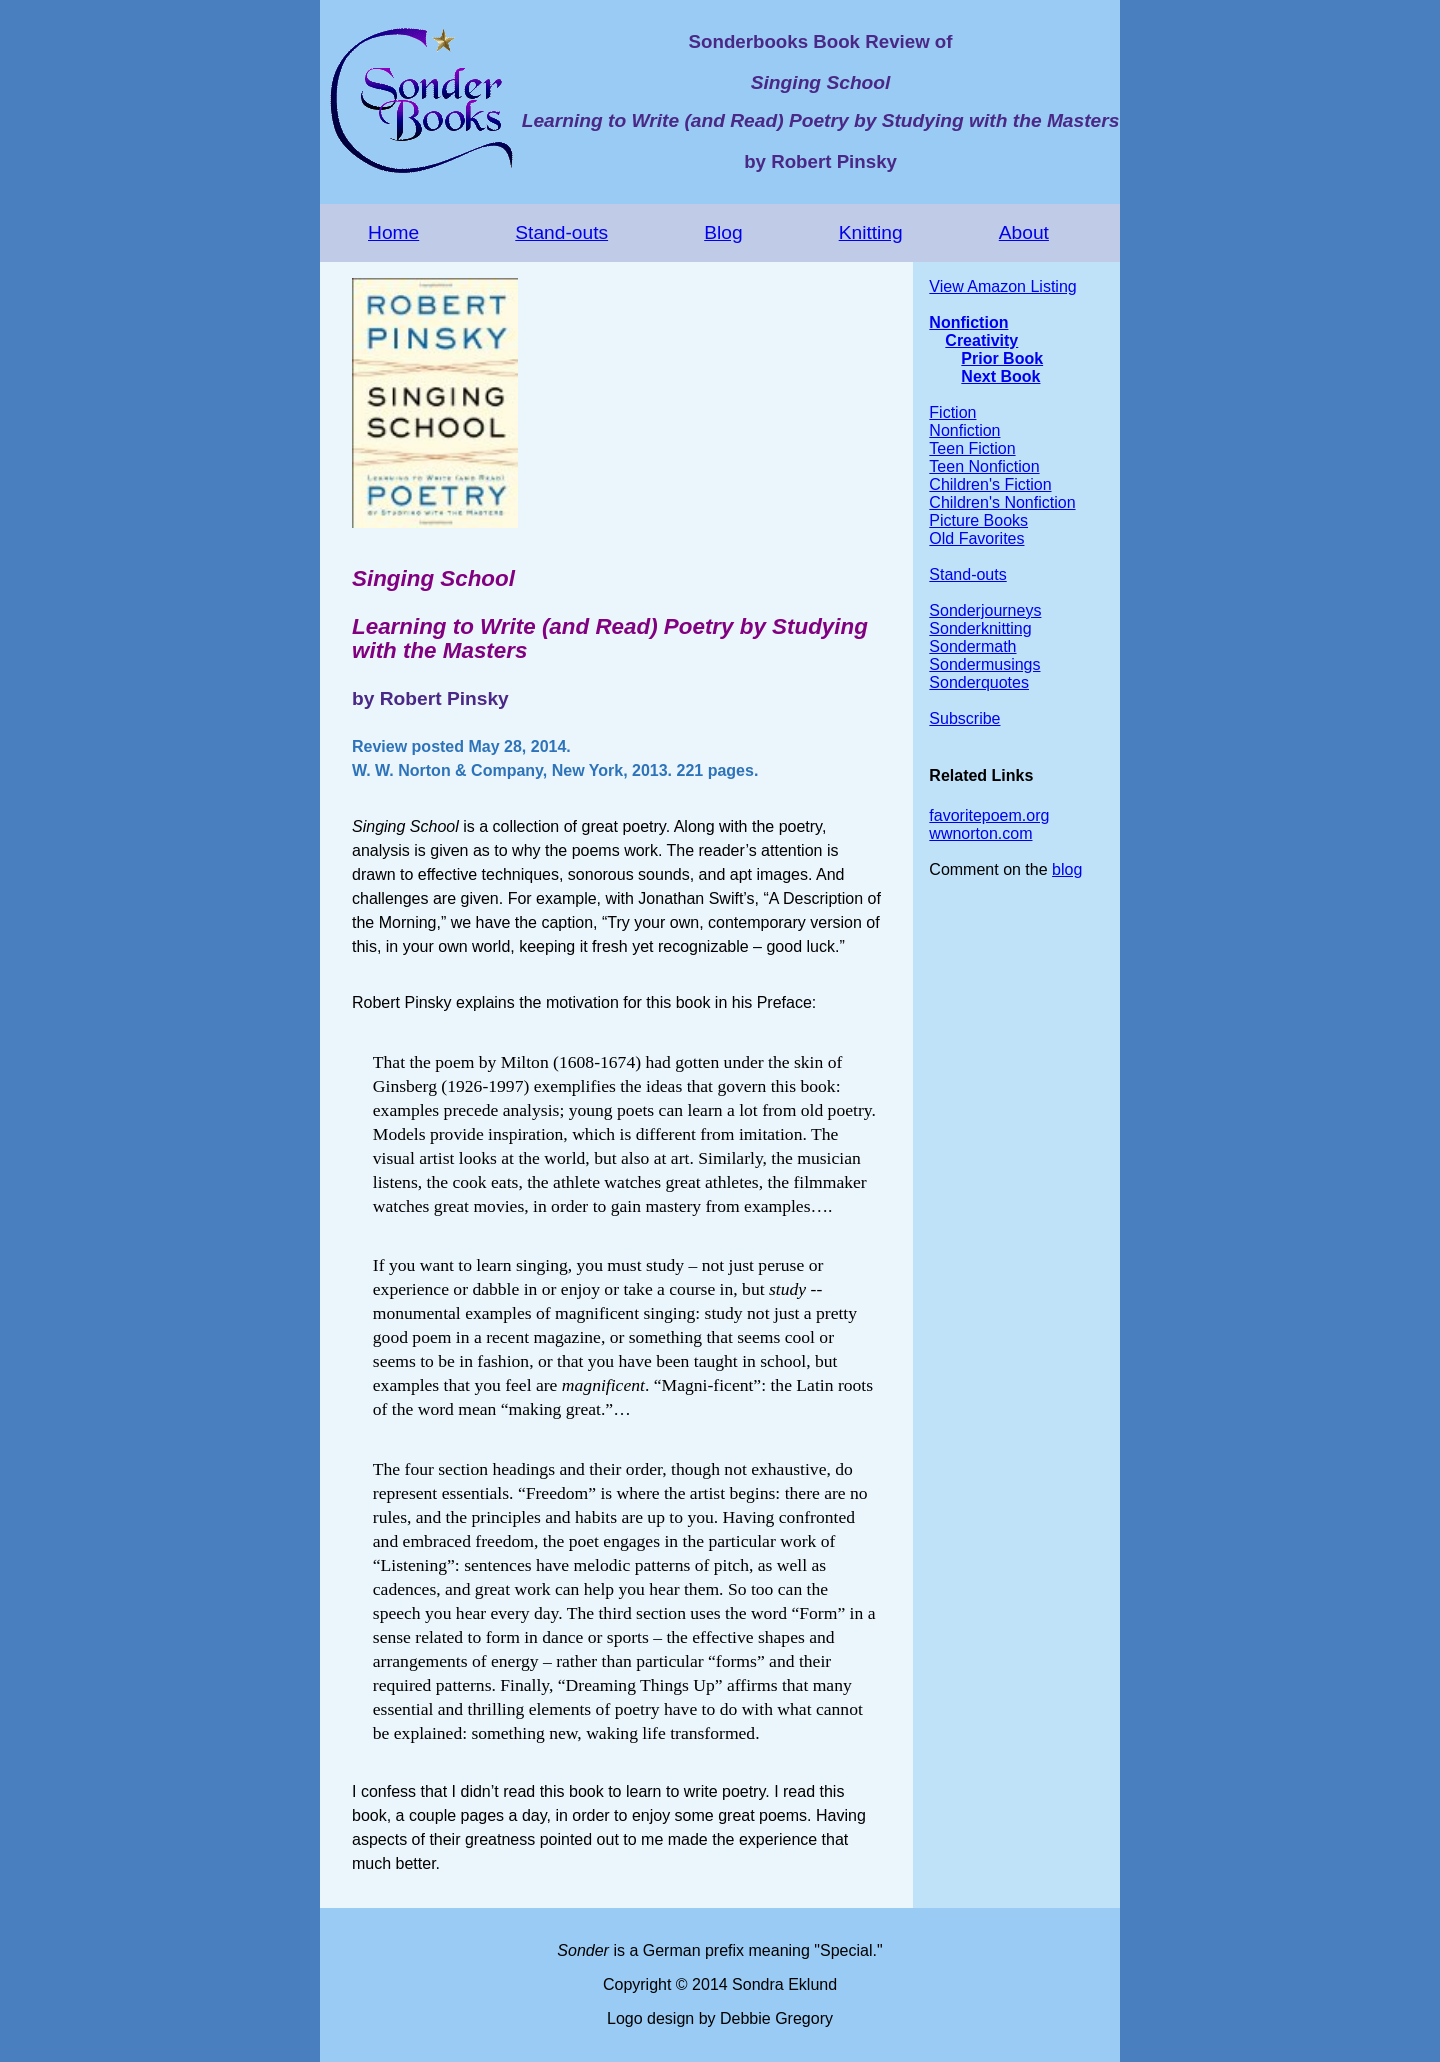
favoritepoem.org (989, 815)
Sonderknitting (980, 628)
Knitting (871, 232)
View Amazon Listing (1002, 286)
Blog (723, 232)
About (1024, 232)
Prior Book (1002, 358)
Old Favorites (976, 538)
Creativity (981, 340)
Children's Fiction (990, 484)
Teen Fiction (972, 448)
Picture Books (978, 520)
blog (1067, 869)
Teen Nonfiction (984, 466)
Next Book (1000, 376)
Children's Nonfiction (1002, 502)
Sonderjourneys (985, 610)
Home (393, 232)
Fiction (952, 412)
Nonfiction (968, 322)
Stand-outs (561, 232)
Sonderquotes (979, 682)
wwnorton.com (980, 833)
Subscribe (964, 718)
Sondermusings (984, 664)
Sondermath (972, 646)
